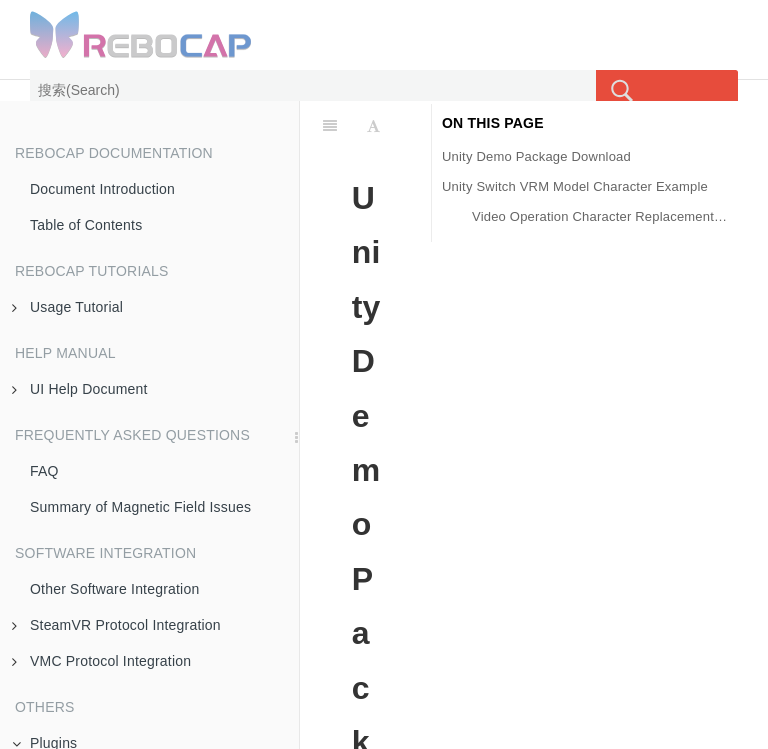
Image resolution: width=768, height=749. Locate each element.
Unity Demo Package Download (536, 156)
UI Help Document (80, 389)
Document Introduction (102, 189)
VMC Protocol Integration (101, 661)
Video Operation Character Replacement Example (600, 216)
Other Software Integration (114, 589)
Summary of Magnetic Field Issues (140, 507)
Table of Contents (86, 225)
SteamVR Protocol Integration (116, 625)
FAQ (44, 471)
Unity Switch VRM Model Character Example (575, 186)
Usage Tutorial (67, 307)
